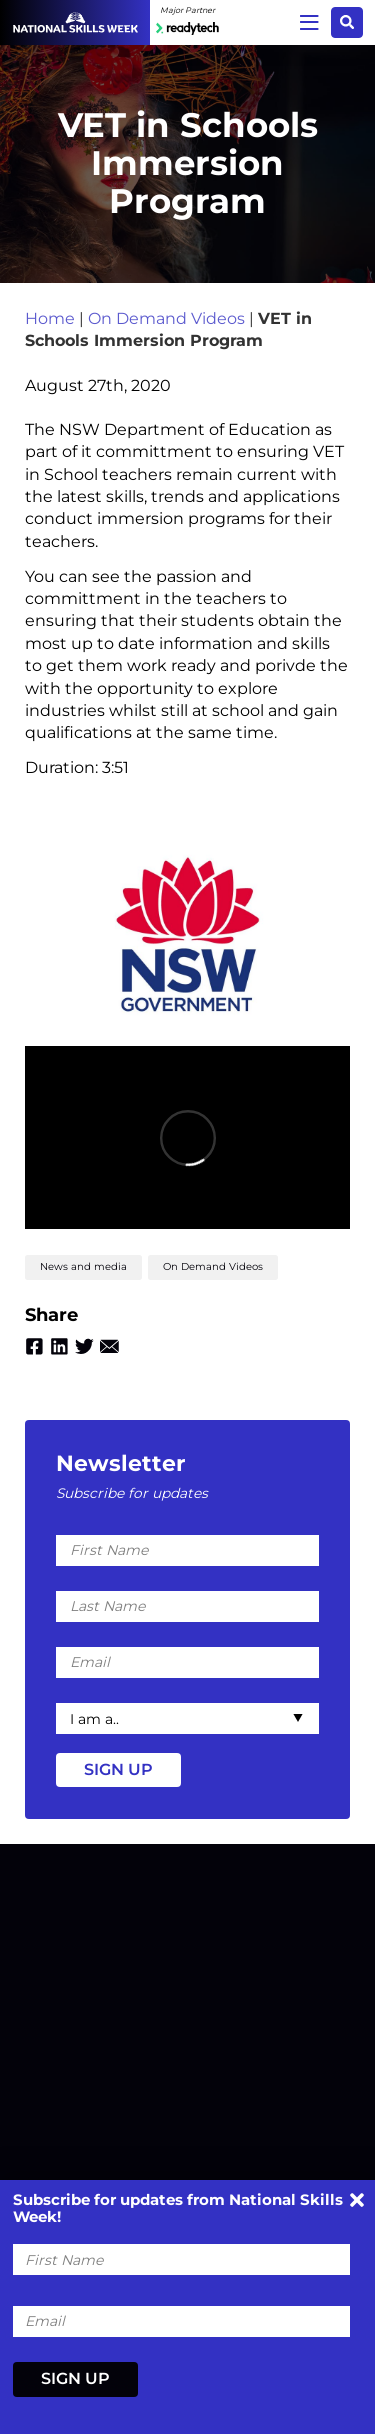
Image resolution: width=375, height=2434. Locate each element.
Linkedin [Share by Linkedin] (59, 1346)
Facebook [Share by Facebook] (34, 1346)
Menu (309, 22)
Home (50, 318)
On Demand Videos (166, 318)
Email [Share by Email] (109, 1346)
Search (347, 22)
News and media (83, 1266)
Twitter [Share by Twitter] (84, 1346)
